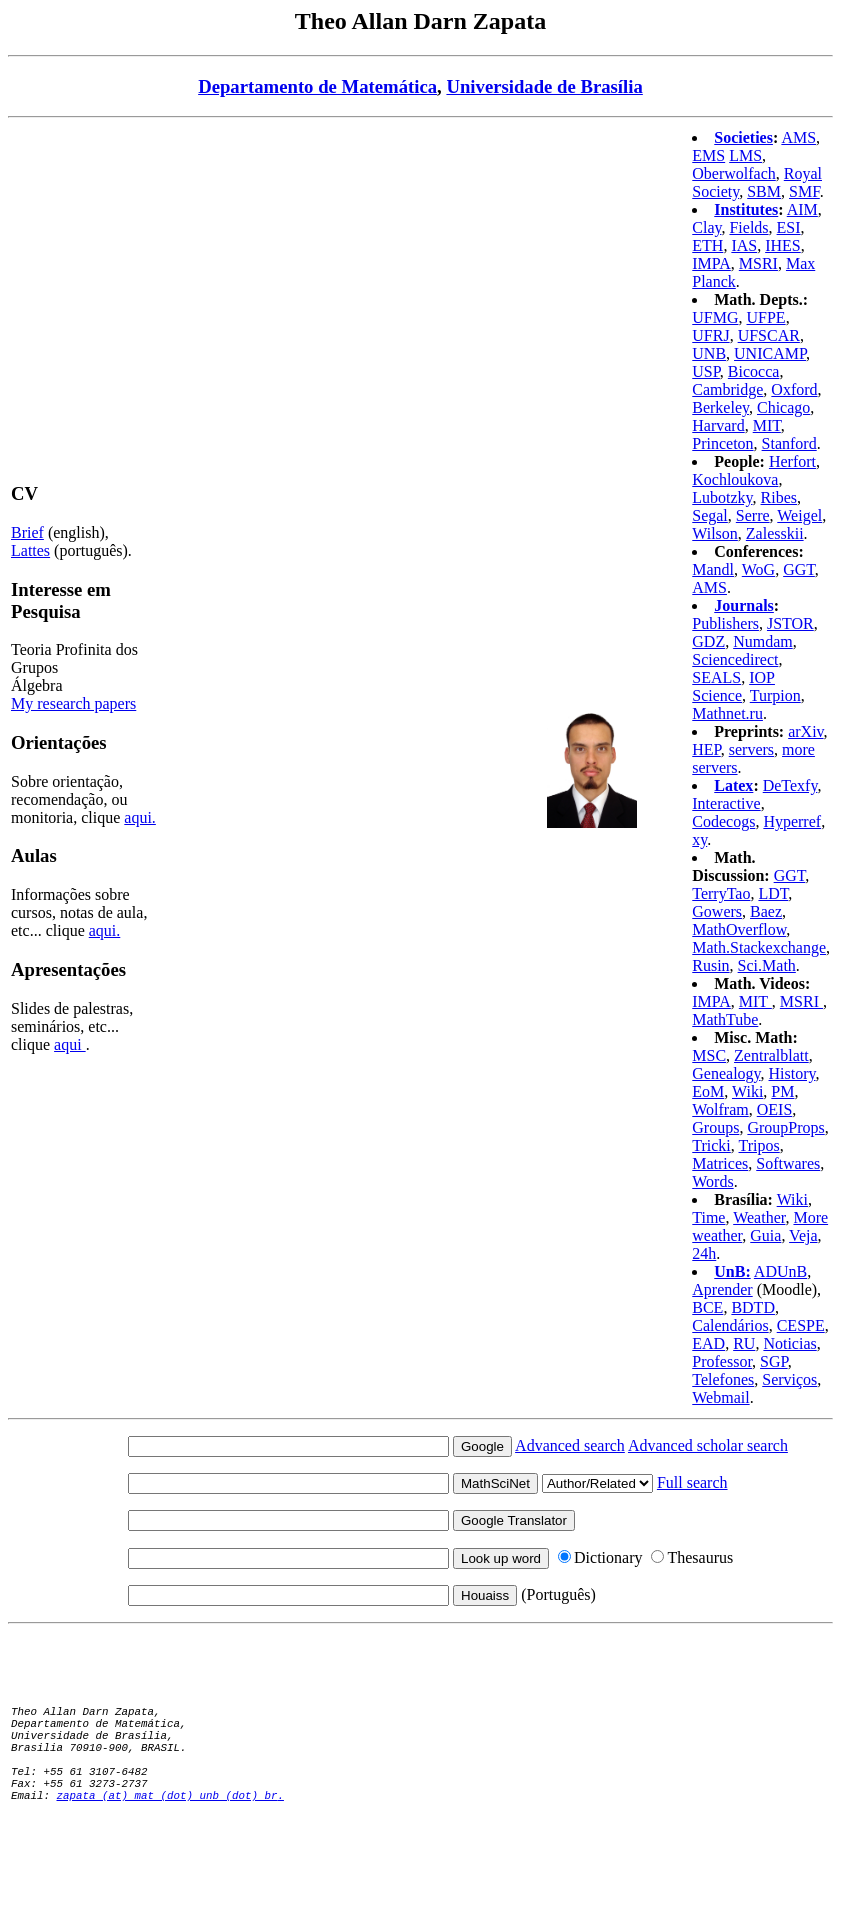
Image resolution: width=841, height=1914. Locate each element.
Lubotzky (722, 497)
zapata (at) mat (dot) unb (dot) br (166, 1805)
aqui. (140, 817)
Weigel (799, 515)
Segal (710, 515)
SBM (764, 191)
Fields (748, 227)
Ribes (779, 497)
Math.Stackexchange (759, 947)
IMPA (711, 263)
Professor (722, 1361)
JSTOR (790, 623)
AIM (802, 209)
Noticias (789, 1343)
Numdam (763, 641)
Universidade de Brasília (544, 86)
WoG (758, 569)
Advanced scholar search (708, 1445)
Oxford (794, 389)
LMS (745, 155)
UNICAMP (770, 353)
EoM (708, 1091)
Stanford (789, 443)
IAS (744, 245)
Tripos (759, 1145)
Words (712, 1181)
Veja (803, 1235)
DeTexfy (790, 785)
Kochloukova (735, 479)
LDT (773, 893)
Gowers (717, 911)
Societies (743, 137)
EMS (708, 155)
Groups (715, 1127)
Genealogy (726, 1073)
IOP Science (733, 686)
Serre (753, 515)
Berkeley (720, 407)
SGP (774, 1361)
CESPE (801, 1325)
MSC (709, 1055)
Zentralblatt (771, 1055)
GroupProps (785, 1127)
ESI (789, 227)
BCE (707, 1307)
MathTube (725, 1019)
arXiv (805, 731)
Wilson (715, 533)
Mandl (713, 569)
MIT (767, 425)
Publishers (725, 623)
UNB (709, 353)
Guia (765, 1235)
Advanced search (570, 1445)
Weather (759, 1217)
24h (704, 1253)
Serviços (789, 1379)
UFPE (766, 317)
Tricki (711, 1145)
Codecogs (723, 821)
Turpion (775, 695)
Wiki (747, 1091)
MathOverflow (739, 929)
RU (744, 1343)
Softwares (788, 1163)
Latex (733, 785)
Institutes (746, 209)
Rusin (710, 965)
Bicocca (754, 371)
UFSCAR (769, 335)
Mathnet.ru (727, 713)
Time (708, 1217)
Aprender (722, 1289)
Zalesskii (775, 533)
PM (782, 1091)
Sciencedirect (735, 659)
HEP (706, 749)
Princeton (722, 443)
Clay (706, 227)
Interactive (726, 803)
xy (699, 839)
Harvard (718, 425)
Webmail (720, 1397)
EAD (708, 1343)
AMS (798, 137)
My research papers (73, 703)
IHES (783, 245)
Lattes (30, 550)
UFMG (715, 317)
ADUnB (780, 1271)
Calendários (730, 1325)
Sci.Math (767, 965)
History (792, 1073)
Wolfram (720, 1109)
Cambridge (727, 389)
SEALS (716, 677)
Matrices (720, 1163)
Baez (766, 911)
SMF (804, 191)
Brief (27, 532)
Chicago (783, 407)
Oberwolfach (734, 173)
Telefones (723, 1379)
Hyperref (792, 821)
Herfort (792, 461)
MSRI (758, 263)
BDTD (753, 1307)
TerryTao (721, 893)
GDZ (708, 641)
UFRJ (710, 335)
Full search (692, 1482)
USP (706, 371)
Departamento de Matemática (317, 86)
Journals (744, 605)
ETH (707, 245)
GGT (799, 569)
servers (751, 749)
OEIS (775, 1109)
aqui (70, 1044)
